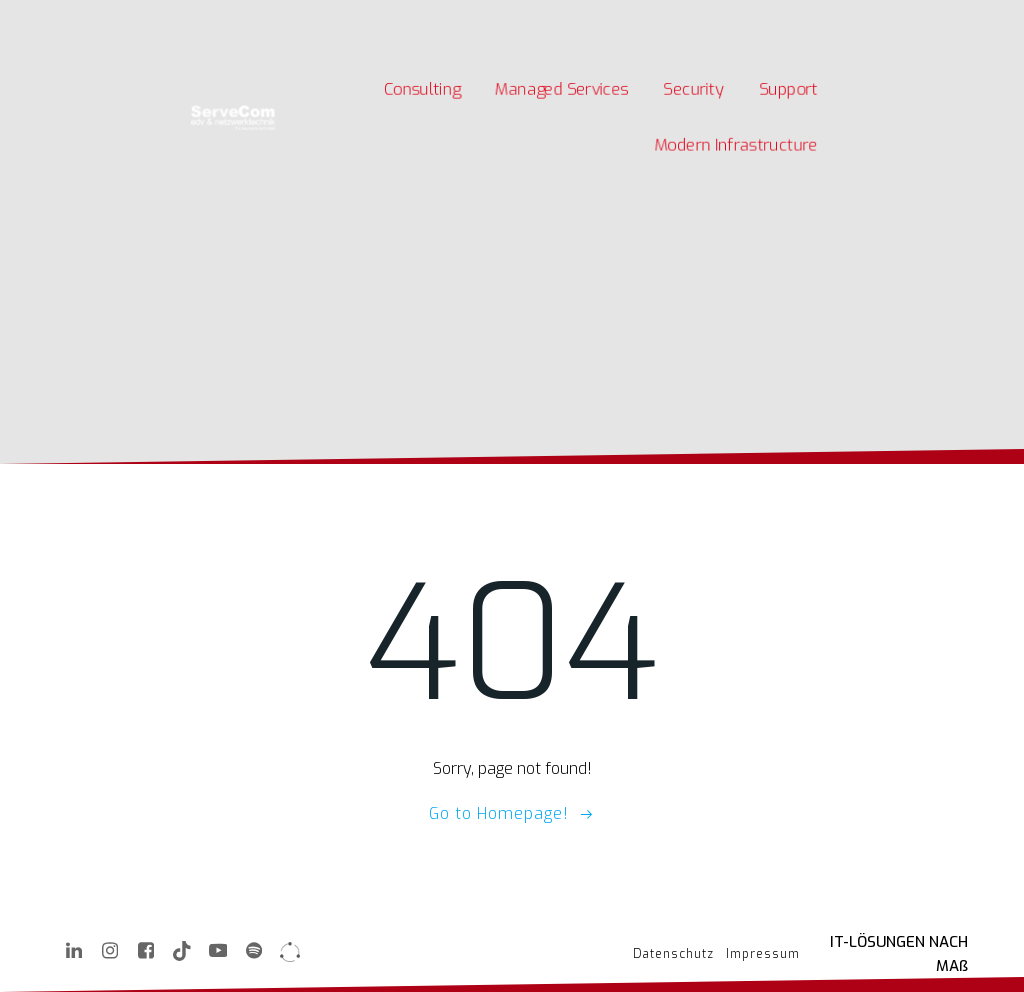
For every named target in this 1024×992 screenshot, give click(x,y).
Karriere (233, 18)
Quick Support (469, 18)
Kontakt (391, 18)
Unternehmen (312, 18)
